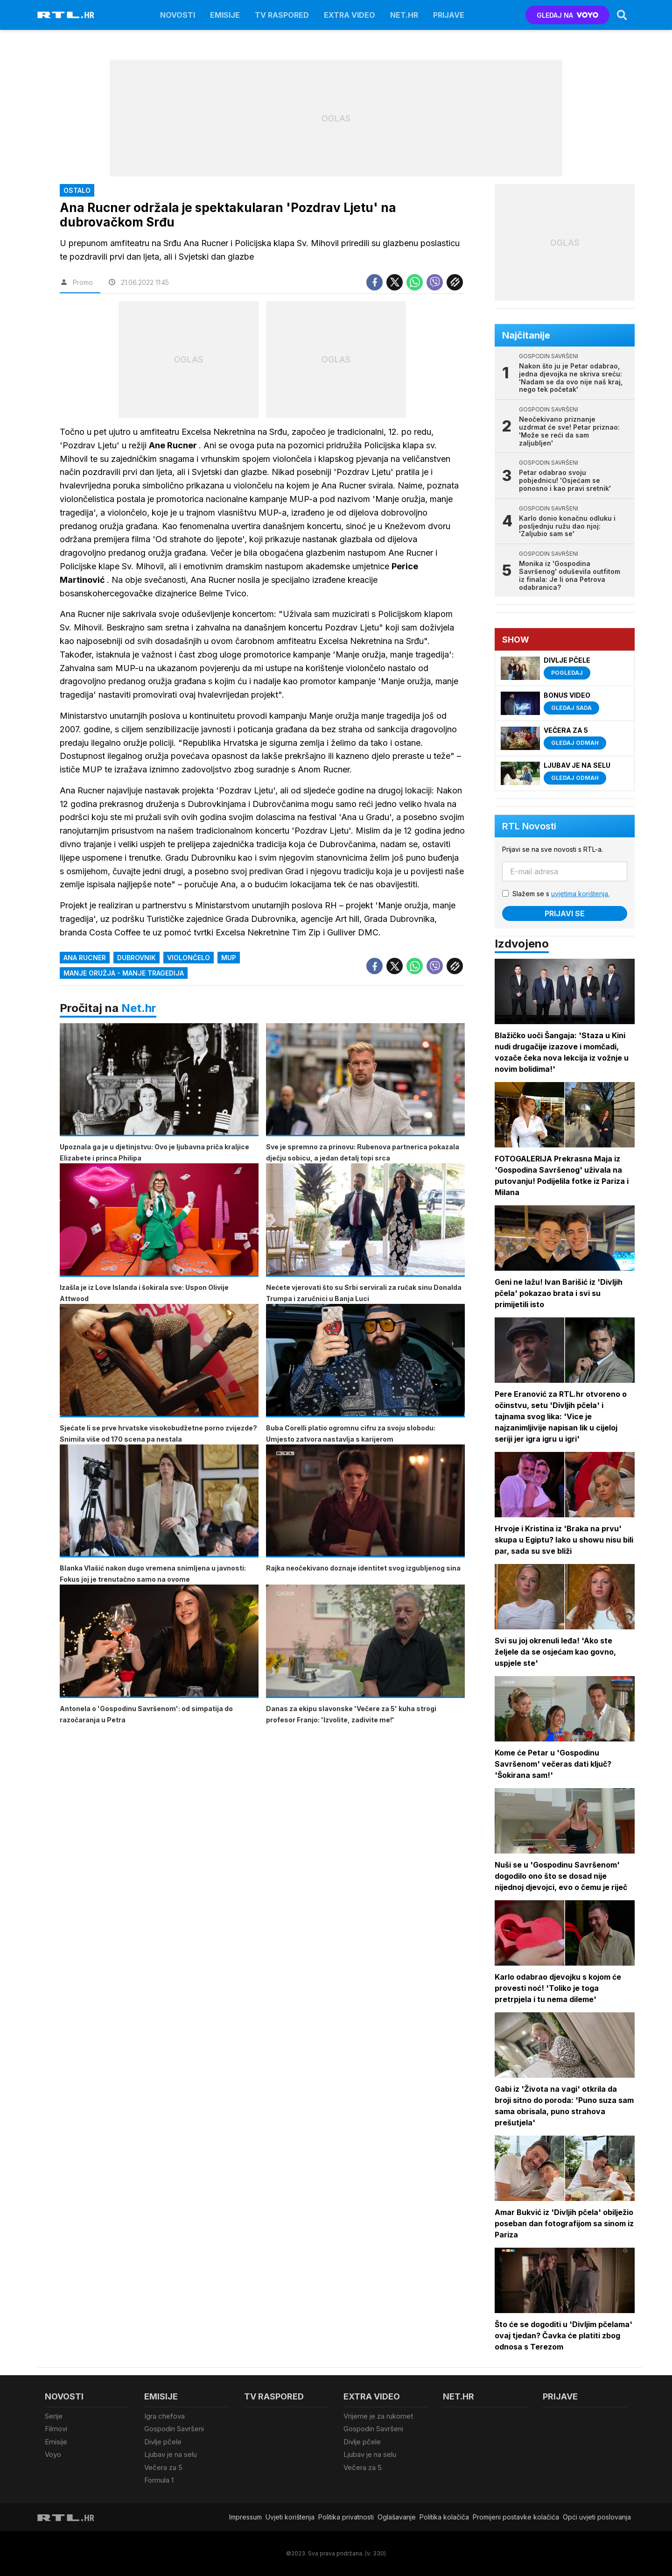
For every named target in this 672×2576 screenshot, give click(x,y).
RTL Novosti (529, 826)
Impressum (245, 2517)
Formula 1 (159, 2480)
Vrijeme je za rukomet (378, 2416)
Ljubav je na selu (170, 2454)
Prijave (448, 15)
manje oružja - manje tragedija (123, 973)
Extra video (349, 15)
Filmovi (56, 2428)
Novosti (177, 15)
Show (515, 639)
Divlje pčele (163, 2441)
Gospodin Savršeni (174, 2428)
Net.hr (138, 1008)
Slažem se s (560, 894)
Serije (54, 2416)
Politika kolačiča (444, 2517)
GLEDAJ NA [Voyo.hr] (568, 15)
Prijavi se (565, 913)
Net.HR (404, 15)
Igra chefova (164, 2416)
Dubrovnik (136, 958)
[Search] (622, 15)
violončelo (188, 958)
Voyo (53, 2454)
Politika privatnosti (346, 2517)
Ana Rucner (84, 958)
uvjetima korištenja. (580, 894)
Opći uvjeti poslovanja (597, 2517)
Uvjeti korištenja (290, 2517)
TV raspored (282, 15)
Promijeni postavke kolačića (516, 2517)
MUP (228, 958)
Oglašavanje (397, 2517)
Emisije (225, 15)
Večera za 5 (163, 2467)
